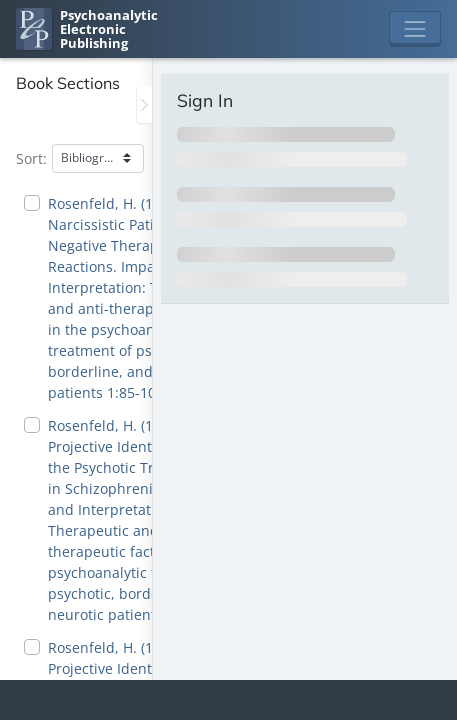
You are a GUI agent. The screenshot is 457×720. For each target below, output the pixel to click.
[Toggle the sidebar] (144, 104)
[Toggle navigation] (415, 29)
